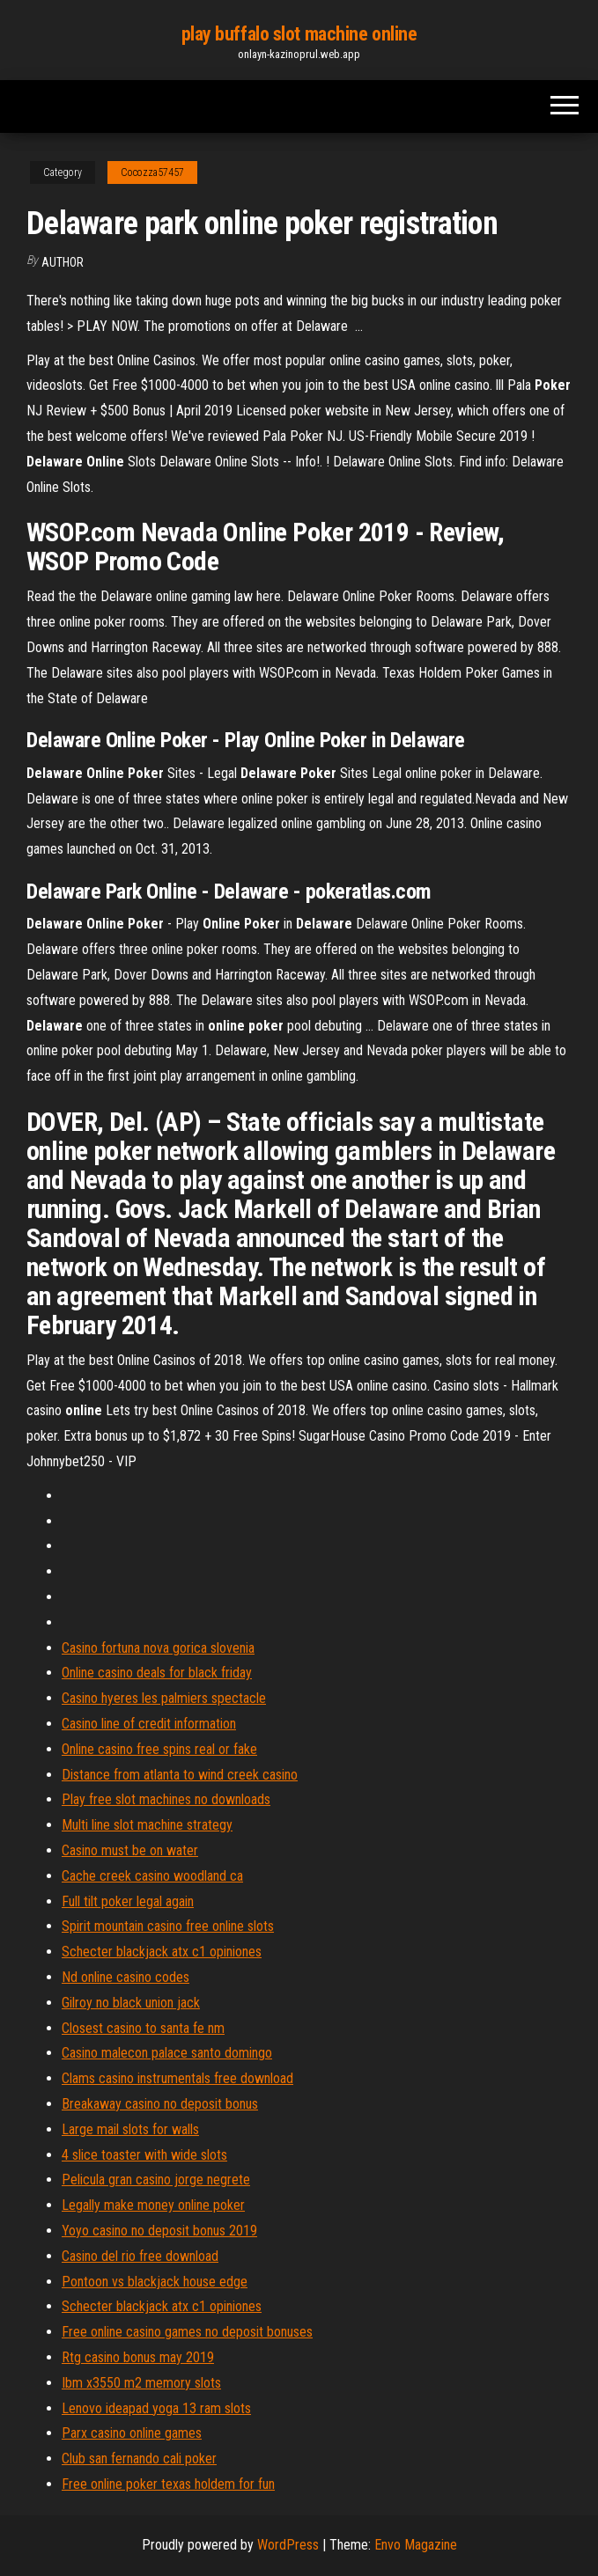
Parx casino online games (132, 2433)
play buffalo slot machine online (299, 34)
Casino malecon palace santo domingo (167, 2052)
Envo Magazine (415, 2544)
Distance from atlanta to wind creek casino (180, 1774)
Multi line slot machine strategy (147, 1824)
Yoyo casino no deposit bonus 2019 (159, 2230)
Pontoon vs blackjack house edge (154, 2281)
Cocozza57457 (152, 172)
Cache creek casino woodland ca (152, 1876)
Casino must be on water (130, 1850)
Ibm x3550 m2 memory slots (141, 2382)
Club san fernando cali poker (139, 2458)
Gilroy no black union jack (131, 2002)
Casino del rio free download (140, 2256)
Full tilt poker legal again (128, 1901)
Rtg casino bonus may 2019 (138, 2357)
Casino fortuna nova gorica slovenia (158, 1648)
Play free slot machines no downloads (166, 1799)
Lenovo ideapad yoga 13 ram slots (156, 2408)
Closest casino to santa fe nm (143, 2028)
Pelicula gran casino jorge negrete (156, 2179)
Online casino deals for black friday (157, 1672)
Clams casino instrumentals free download (177, 2078)
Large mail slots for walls (130, 2129)
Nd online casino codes (125, 1977)
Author (62, 262)
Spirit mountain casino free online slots (168, 1926)
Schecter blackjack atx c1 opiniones (162, 1951)
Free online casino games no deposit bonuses (187, 2331)
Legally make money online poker (153, 2205)
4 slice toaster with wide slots (144, 2155)
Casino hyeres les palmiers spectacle (164, 1698)
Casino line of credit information (149, 1723)
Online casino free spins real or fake (159, 1749)
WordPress (288, 2544)
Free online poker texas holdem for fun (168, 2484)
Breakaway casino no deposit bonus (160, 2103)
